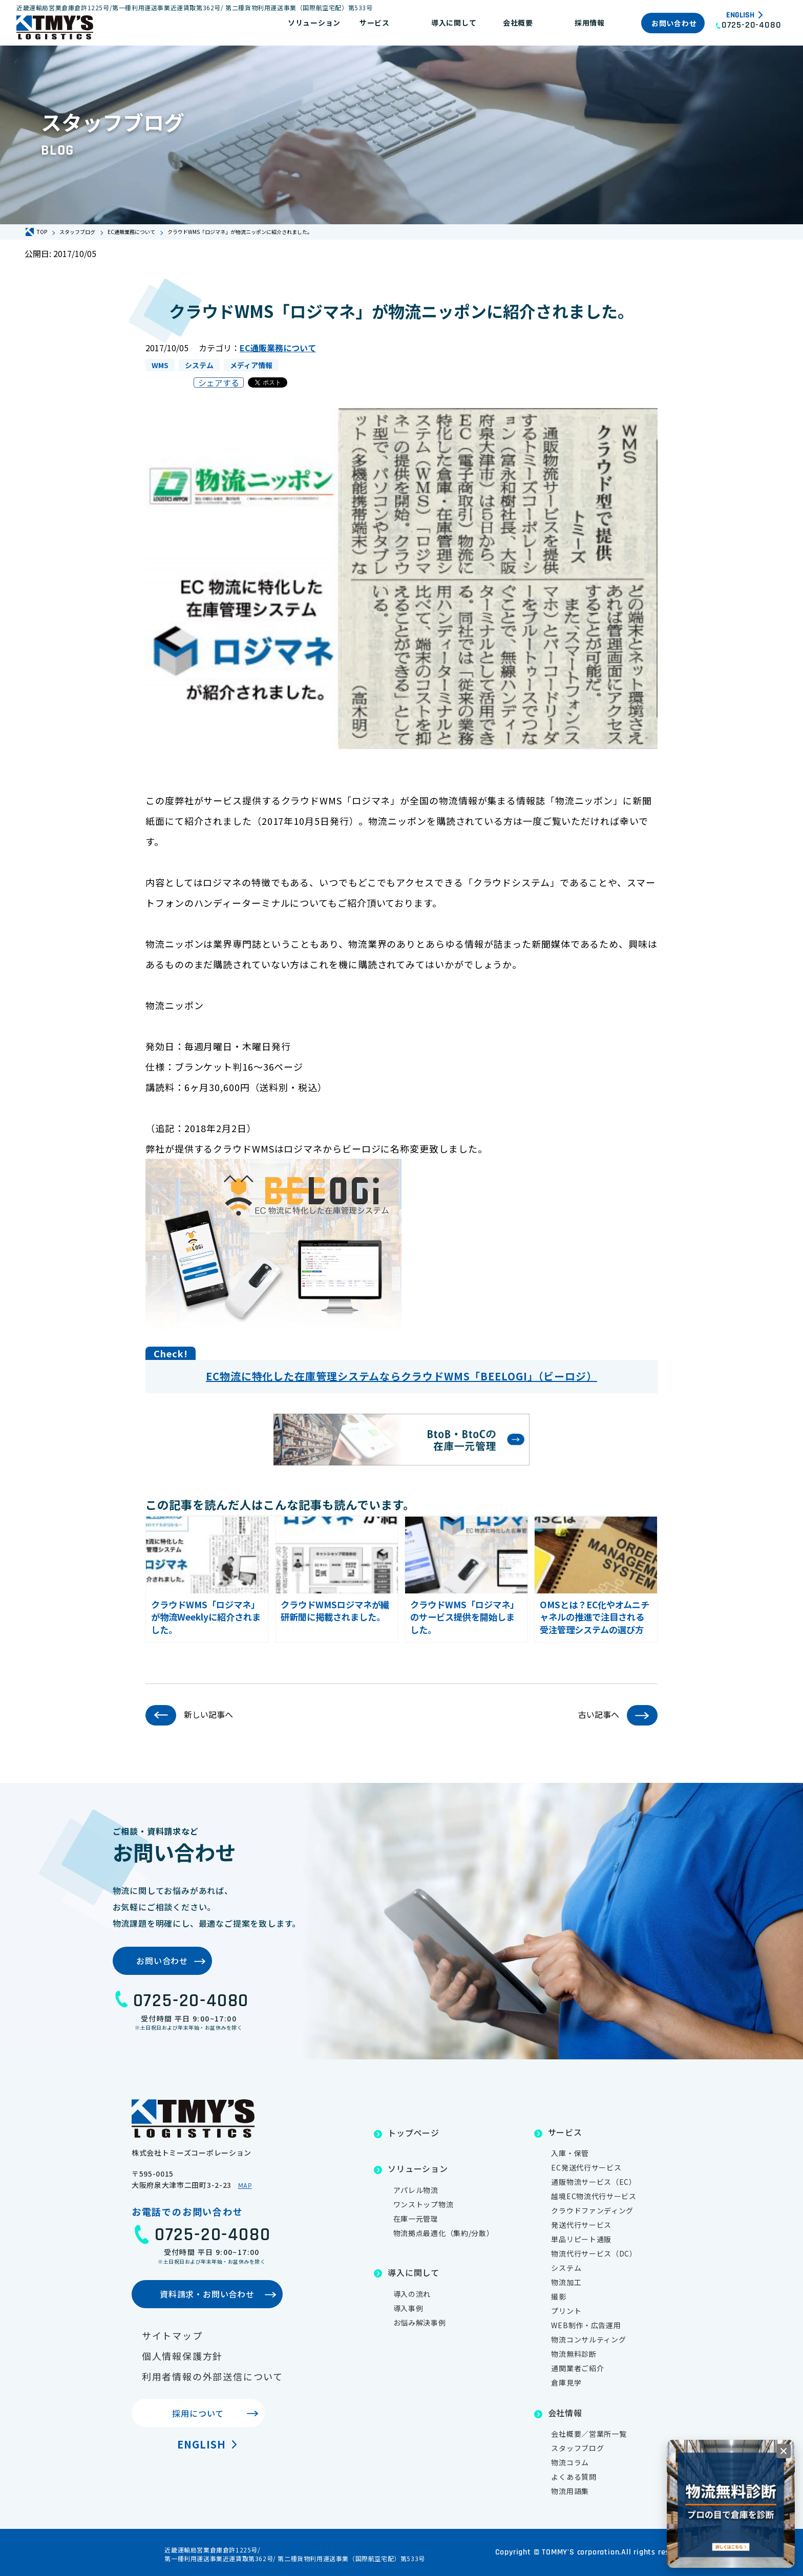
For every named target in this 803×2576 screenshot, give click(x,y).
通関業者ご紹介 (577, 2368)
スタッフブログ (577, 2448)
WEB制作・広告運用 (586, 2325)
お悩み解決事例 (419, 2322)
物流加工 (566, 2282)
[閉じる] (783, 2451)
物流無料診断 (573, 2354)
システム (199, 365)
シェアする (218, 382)
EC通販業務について (278, 348)
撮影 (558, 2296)
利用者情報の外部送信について (212, 2376)
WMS (160, 365)
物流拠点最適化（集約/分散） (443, 2233)
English (740, 15)
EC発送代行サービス (586, 2167)
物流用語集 (570, 2491)
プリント (566, 2311)
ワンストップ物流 (423, 2204)
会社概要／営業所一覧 (588, 2434)
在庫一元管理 (415, 2218)
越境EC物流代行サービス (593, 2196)
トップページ (413, 2132)
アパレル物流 (415, 2190)
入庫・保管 (570, 2153)
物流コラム (570, 2462)
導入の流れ (412, 2294)
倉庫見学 (566, 2382)
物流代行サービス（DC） (594, 2253)
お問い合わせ (673, 23)
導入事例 (408, 2308)
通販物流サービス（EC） (593, 2182)
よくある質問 (573, 2477)
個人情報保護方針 (182, 2355)
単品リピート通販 (581, 2239)
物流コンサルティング (588, 2339)
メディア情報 (251, 365)
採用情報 (590, 22)
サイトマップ (172, 2335)
